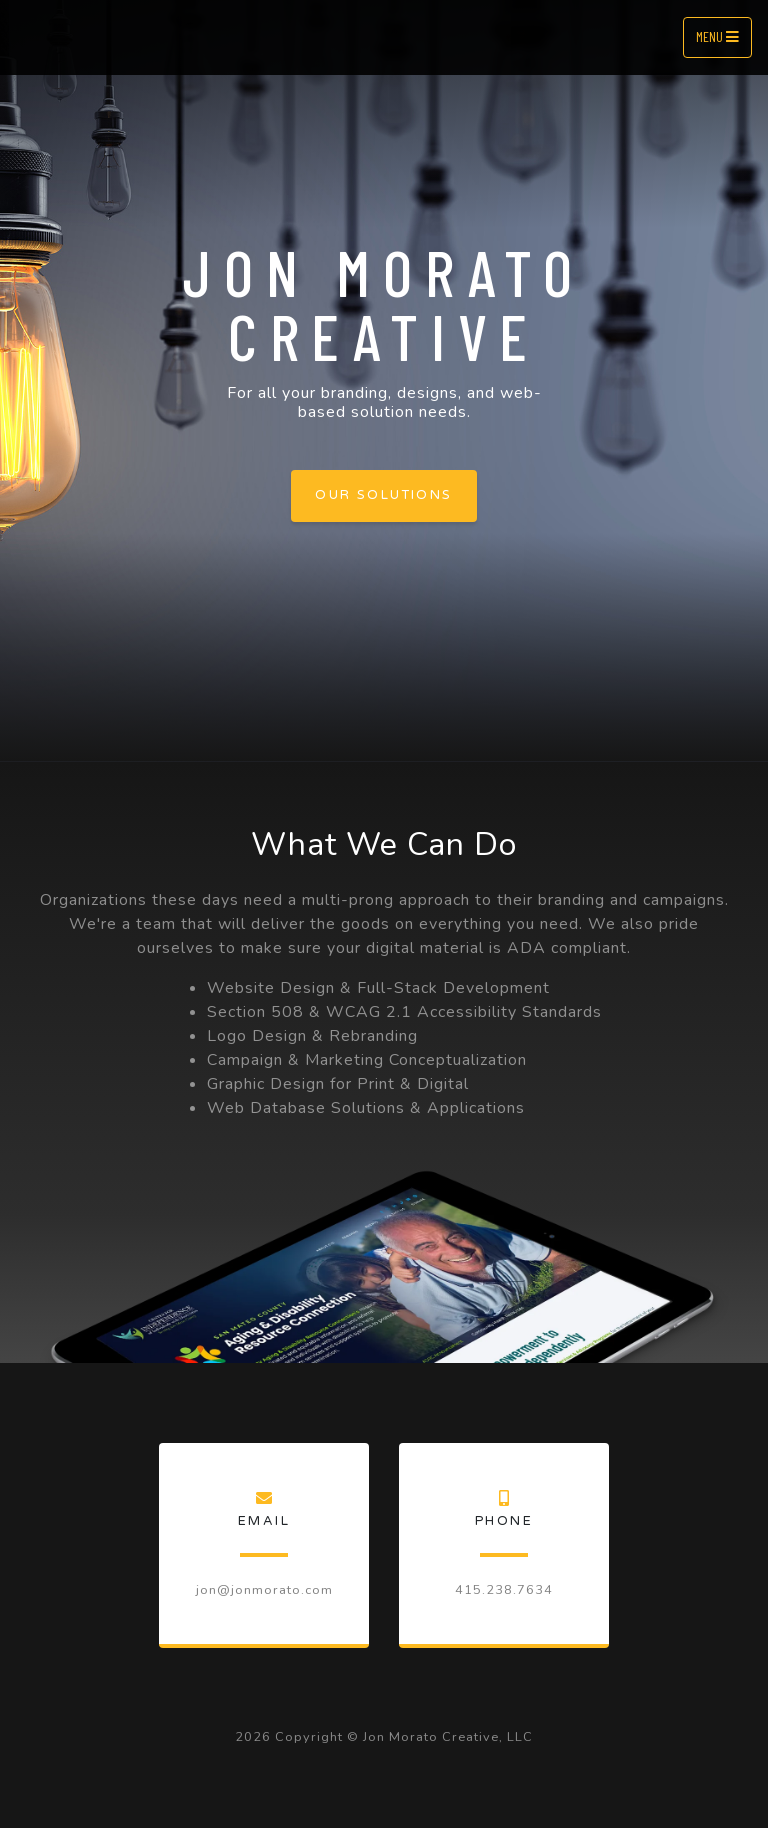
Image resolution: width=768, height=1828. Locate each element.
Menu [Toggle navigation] (717, 36)
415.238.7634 (504, 1590)
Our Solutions (383, 495)
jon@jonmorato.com (264, 1590)
